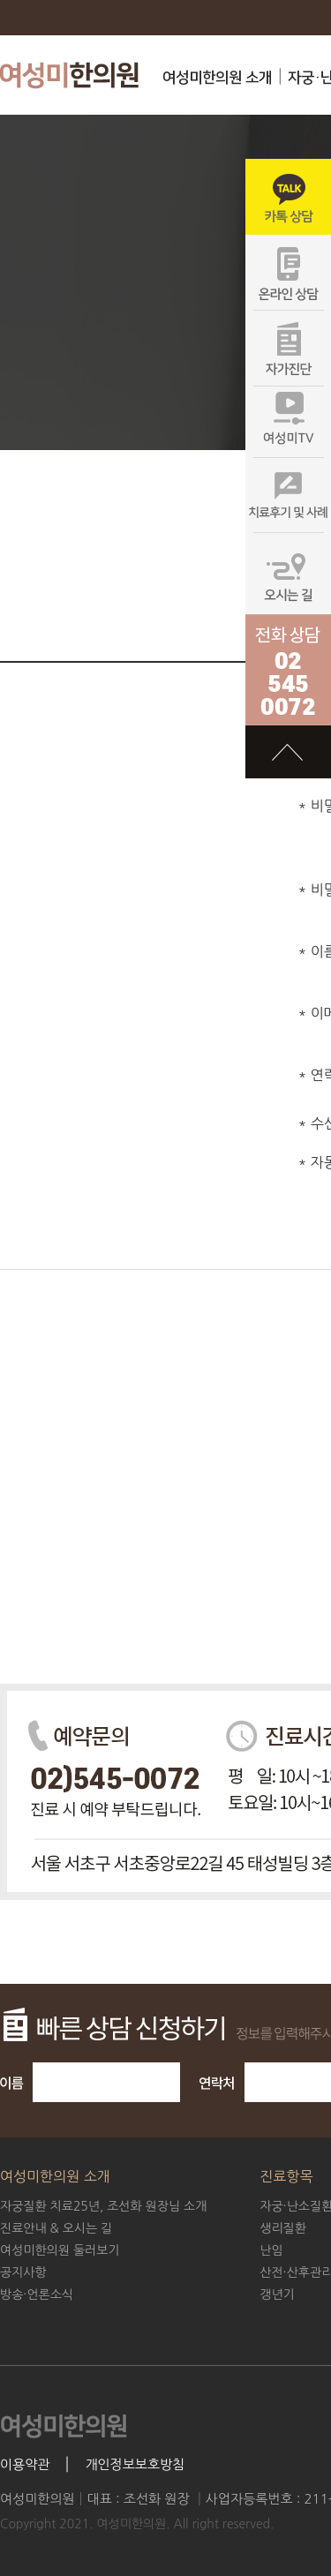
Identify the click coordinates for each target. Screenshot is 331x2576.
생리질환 (283, 2228)
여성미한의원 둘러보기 (60, 2250)
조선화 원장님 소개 (103, 2206)
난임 (271, 2250)
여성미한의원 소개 (217, 78)
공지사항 (23, 2272)
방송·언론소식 (36, 2294)
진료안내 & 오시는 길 (56, 2228)
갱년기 (277, 2294)
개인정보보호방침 (134, 2464)
